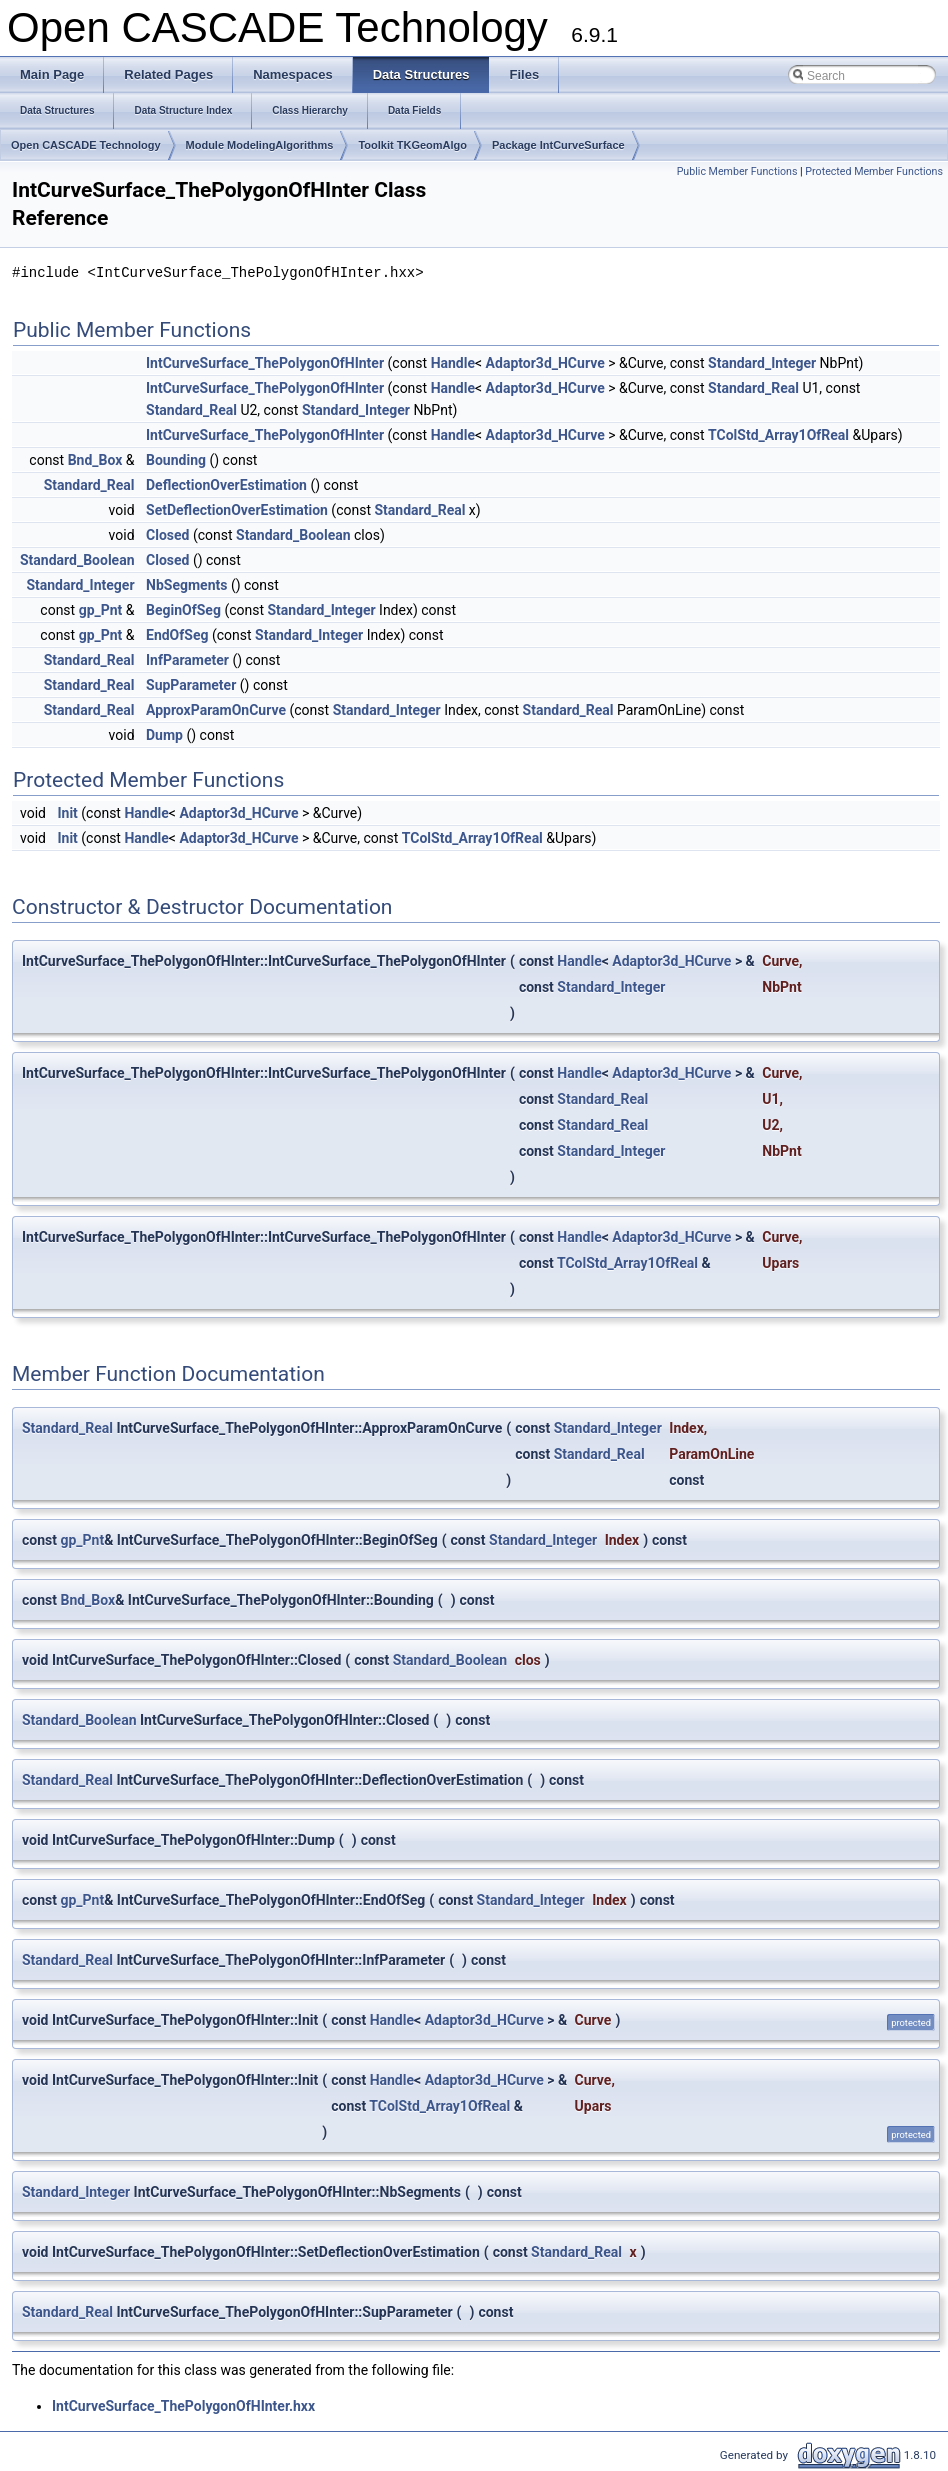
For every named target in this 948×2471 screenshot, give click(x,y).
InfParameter (187, 660)
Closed (167, 535)
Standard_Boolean (293, 535)
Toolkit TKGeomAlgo (412, 145)
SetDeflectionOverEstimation (237, 510)
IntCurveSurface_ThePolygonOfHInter (265, 363)
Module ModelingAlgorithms (260, 145)
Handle (453, 363)
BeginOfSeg (183, 610)
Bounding (176, 460)
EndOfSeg (177, 635)
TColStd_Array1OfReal (778, 435)
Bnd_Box (95, 460)
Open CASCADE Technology (86, 145)
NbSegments (186, 585)
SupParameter (191, 685)
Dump (164, 735)
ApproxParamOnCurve (216, 710)
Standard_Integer (762, 363)
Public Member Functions (737, 171)
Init (67, 813)
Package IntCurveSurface (558, 145)
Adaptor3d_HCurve (545, 363)
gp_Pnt (101, 610)
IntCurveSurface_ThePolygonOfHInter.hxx (183, 2406)
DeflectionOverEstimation (226, 485)
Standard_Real (753, 388)
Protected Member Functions (874, 171)
